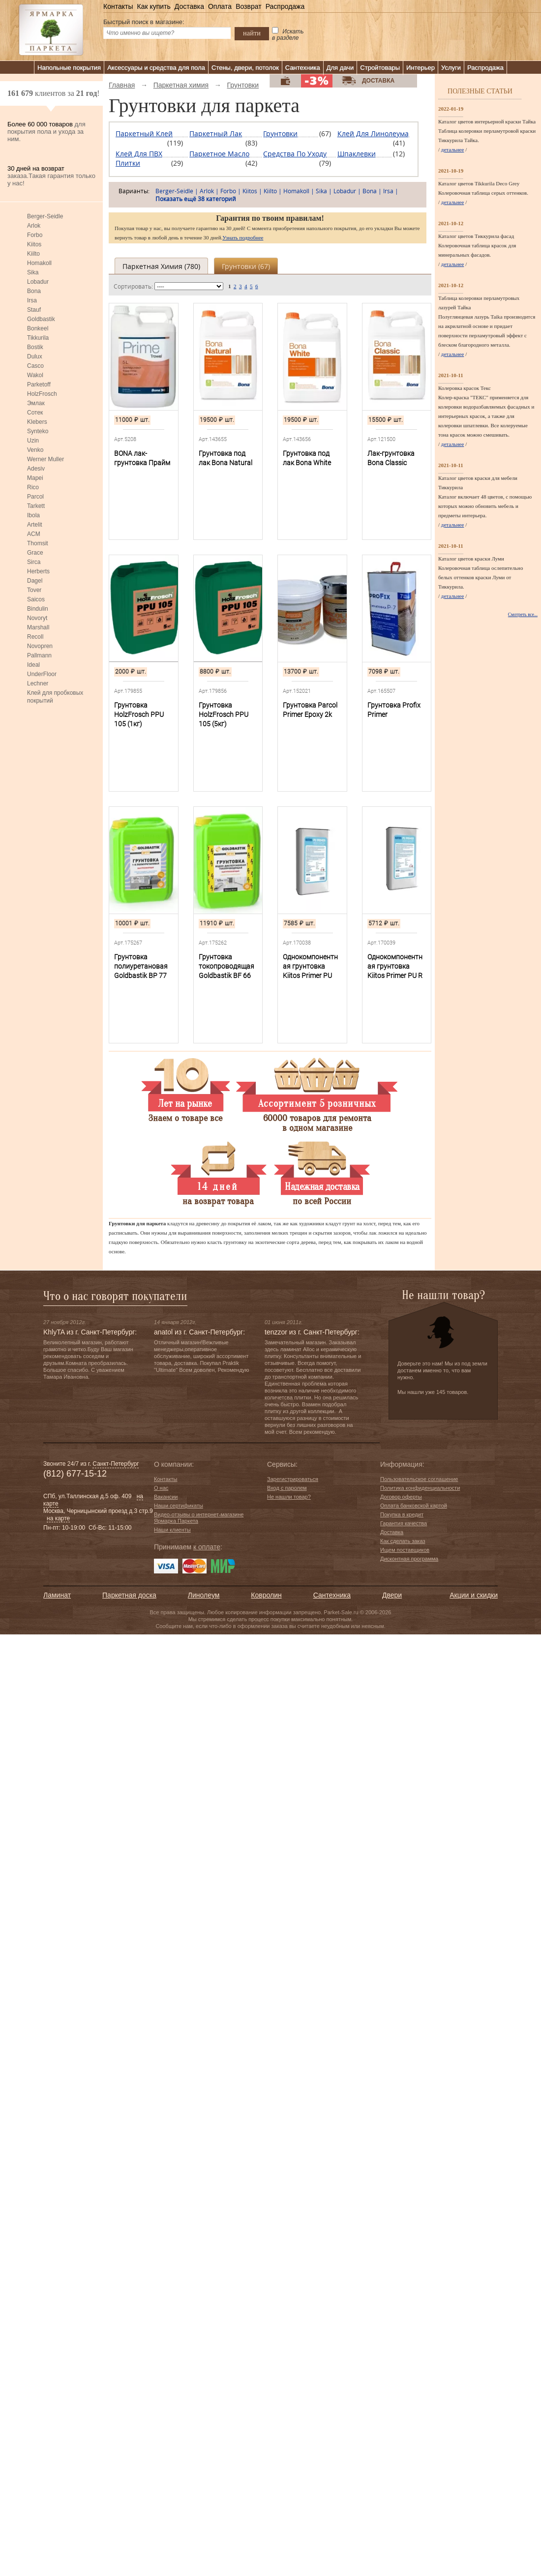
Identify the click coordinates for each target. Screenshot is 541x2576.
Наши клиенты (172, 1530)
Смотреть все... (523, 614)
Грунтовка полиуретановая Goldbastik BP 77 (141, 966)
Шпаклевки (356, 153)
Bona (34, 291)
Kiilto (33, 253)
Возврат (249, 6)
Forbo (34, 235)
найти (252, 33)
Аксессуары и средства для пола (156, 67)
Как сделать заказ (402, 1541)
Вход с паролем (287, 1488)
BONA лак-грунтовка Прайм (142, 458)
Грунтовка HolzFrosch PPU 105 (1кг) (139, 714)
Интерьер (420, 67)
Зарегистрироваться (292, 1479)
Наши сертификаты (178, 1506)
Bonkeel (37, 328)
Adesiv (36, 468)
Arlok (33, 225)
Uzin (33, 440)
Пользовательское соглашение (419, 1479)
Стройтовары (380, 67)
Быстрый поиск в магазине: (143, 22)
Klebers (37, 421)
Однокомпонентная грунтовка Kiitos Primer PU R (394, 966)
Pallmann (39, 655)
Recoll (35, 636)
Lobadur (38, 281)
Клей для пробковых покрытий (55, 696)
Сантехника (302, 67)
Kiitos (34, 244)
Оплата (220, 6)
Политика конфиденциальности (420, 1488)
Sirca (33, 562)
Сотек (35, 412)
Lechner (37, 683)
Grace (35, 552)
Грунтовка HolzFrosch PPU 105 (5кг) (223, 714)
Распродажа (285, 6)
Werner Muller (45, 459)
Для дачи (340, 67)
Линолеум (203, 1595)
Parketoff (39, 384)
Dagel (34, 580)
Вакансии (166, 1497)
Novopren (40, 646)
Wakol (35, 375)
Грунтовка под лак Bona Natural (225, 458)
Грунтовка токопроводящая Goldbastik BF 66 (226, 966)
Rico (33, 487)
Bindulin (37, 608)
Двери (392, 1595)
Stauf (34, 309)
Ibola (33, 515)
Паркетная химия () (161, 266)
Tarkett (36, 506)
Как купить (153, 6)
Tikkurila (38, 337)
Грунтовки (280, 133)
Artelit (34, 524)
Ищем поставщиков (404, 1550)
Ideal (33, 664)
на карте (58, 1518)
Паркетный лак (215, 133)
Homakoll (39, 263)
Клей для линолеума (373, 133)
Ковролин (266, 1595)
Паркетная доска (129, 1595)
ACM (33, 534)
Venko (35, 449)
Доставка (189, 6)
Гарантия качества (403, 1523)
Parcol (35, 496)
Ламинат (57, 1595)
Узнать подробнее (242, 237)
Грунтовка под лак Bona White (307, 458)
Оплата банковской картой (413, 1506)
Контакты (118, 6)
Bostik (35, 347)
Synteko (37, 431)
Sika (32, 272)
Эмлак (36, 403)
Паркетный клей (144, 133)
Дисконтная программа (409, 1559)
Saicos (36, 599)
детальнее (452, 149)
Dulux (34, 356)
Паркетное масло (219, 153)
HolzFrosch (42, 393)
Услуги (451, 67)
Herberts (38, 571)
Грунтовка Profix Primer (394, 709)
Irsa (32, 300)
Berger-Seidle (45, 216)
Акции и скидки (474, 1595)
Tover (34, 590)
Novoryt (37, 618)
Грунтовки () (246, 266)
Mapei (35, 477)
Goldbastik (41, 319)
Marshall (38, 627)
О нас (161, 1488)
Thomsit (37, 543)
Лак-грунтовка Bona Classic (391, 458)
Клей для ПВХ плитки (139, 158)
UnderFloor (42, 674)
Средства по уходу (295, 153)
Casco (35, 365)
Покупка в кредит (401, 1514)
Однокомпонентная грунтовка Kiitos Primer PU (310, 966)
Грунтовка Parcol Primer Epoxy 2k (310, 709)
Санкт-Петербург (115, 1463)
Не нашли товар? (289, 1497)
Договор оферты (401, 1497)
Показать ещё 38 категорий (195, 199)
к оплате (206, 1547)
